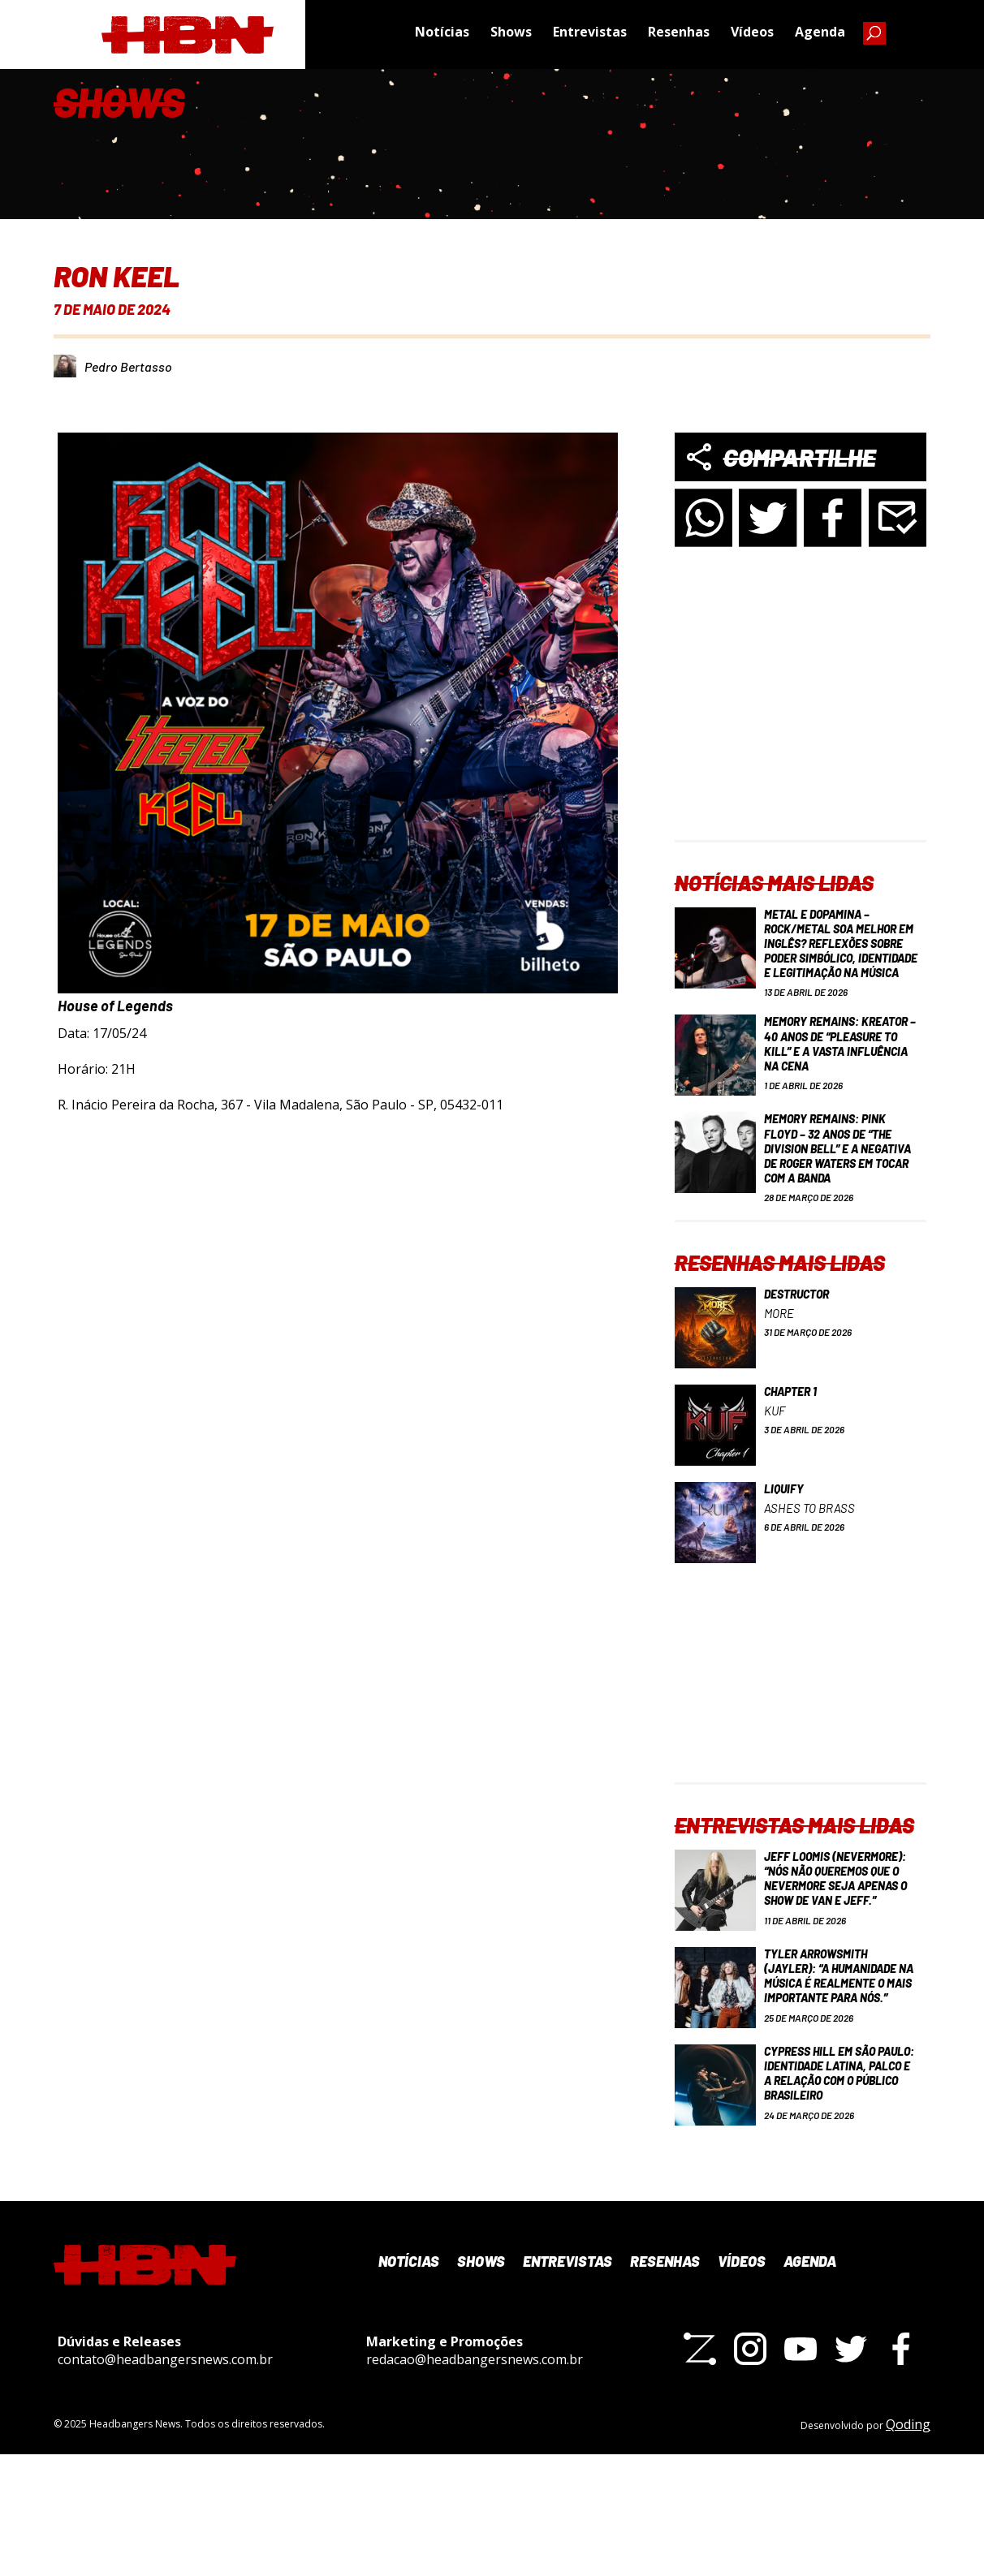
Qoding (908, 2546)
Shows (511, 36)
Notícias (442, 36)
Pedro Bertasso (128, 366)
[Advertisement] (800, 738)
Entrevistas (590, 36)
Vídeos (752, 36)
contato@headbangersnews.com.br (165, 2480)
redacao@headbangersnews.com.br (474, 2480)
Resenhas (679, 36)
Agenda (820, 36)
